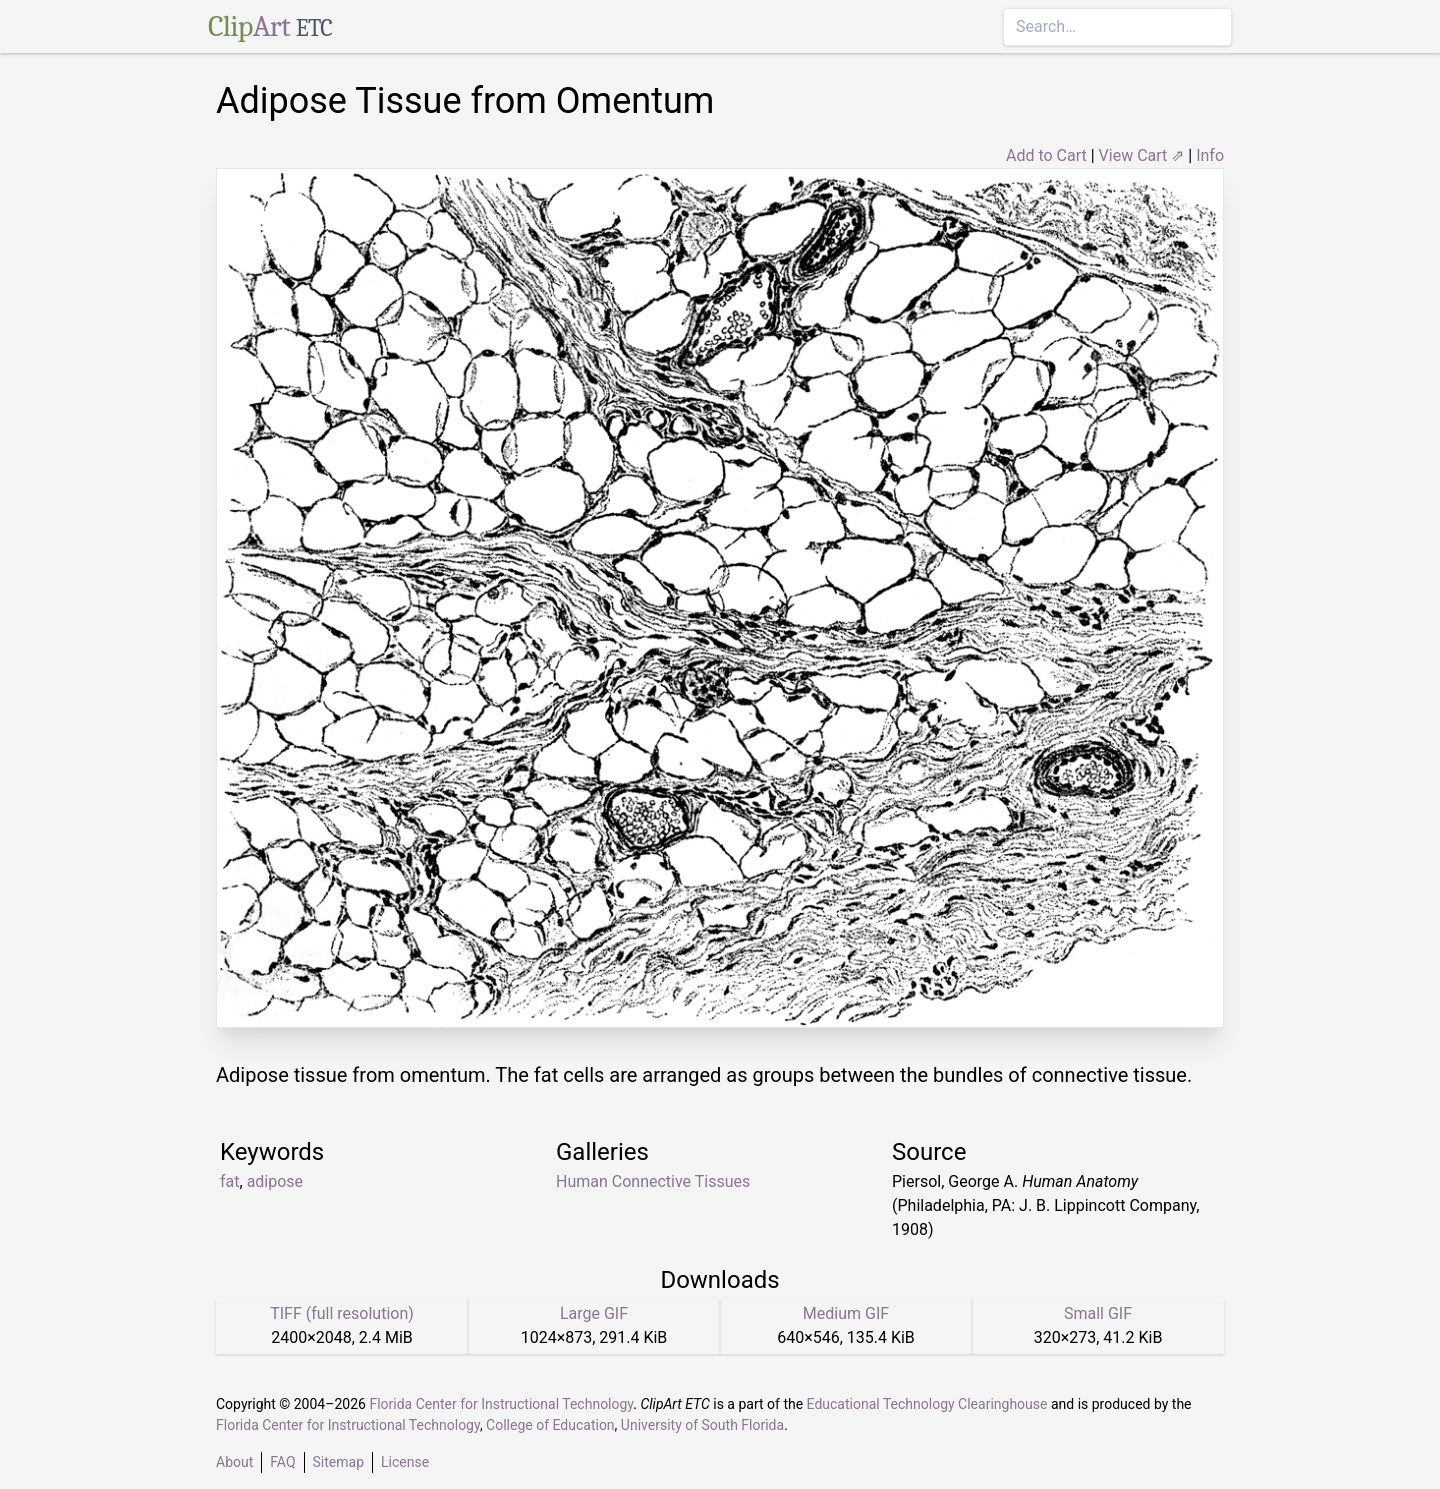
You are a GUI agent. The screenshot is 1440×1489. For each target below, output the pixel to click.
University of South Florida (702, 1425)
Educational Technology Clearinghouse (927, 1404)
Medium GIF (846, 1313)
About (234, 1462)
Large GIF (594, 1313)
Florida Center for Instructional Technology (501, 1404)
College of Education (550, 1425)
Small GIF (1098, 1313)
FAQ (282, 1462)
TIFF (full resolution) (342, 1313)
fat (230, 1181)
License (405, 1462)
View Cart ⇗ (1142, 155)
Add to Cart (1046, 155)
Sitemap (338, 1462)
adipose (275, 1181)
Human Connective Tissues (653, 1181)
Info (1210, 155)
